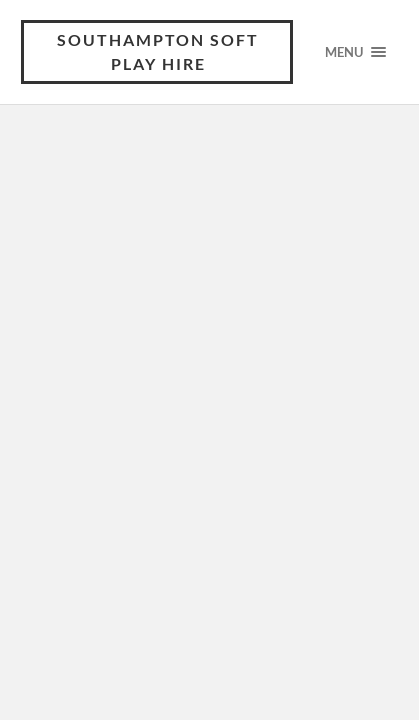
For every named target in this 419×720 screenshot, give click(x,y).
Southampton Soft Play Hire (158, 51)
